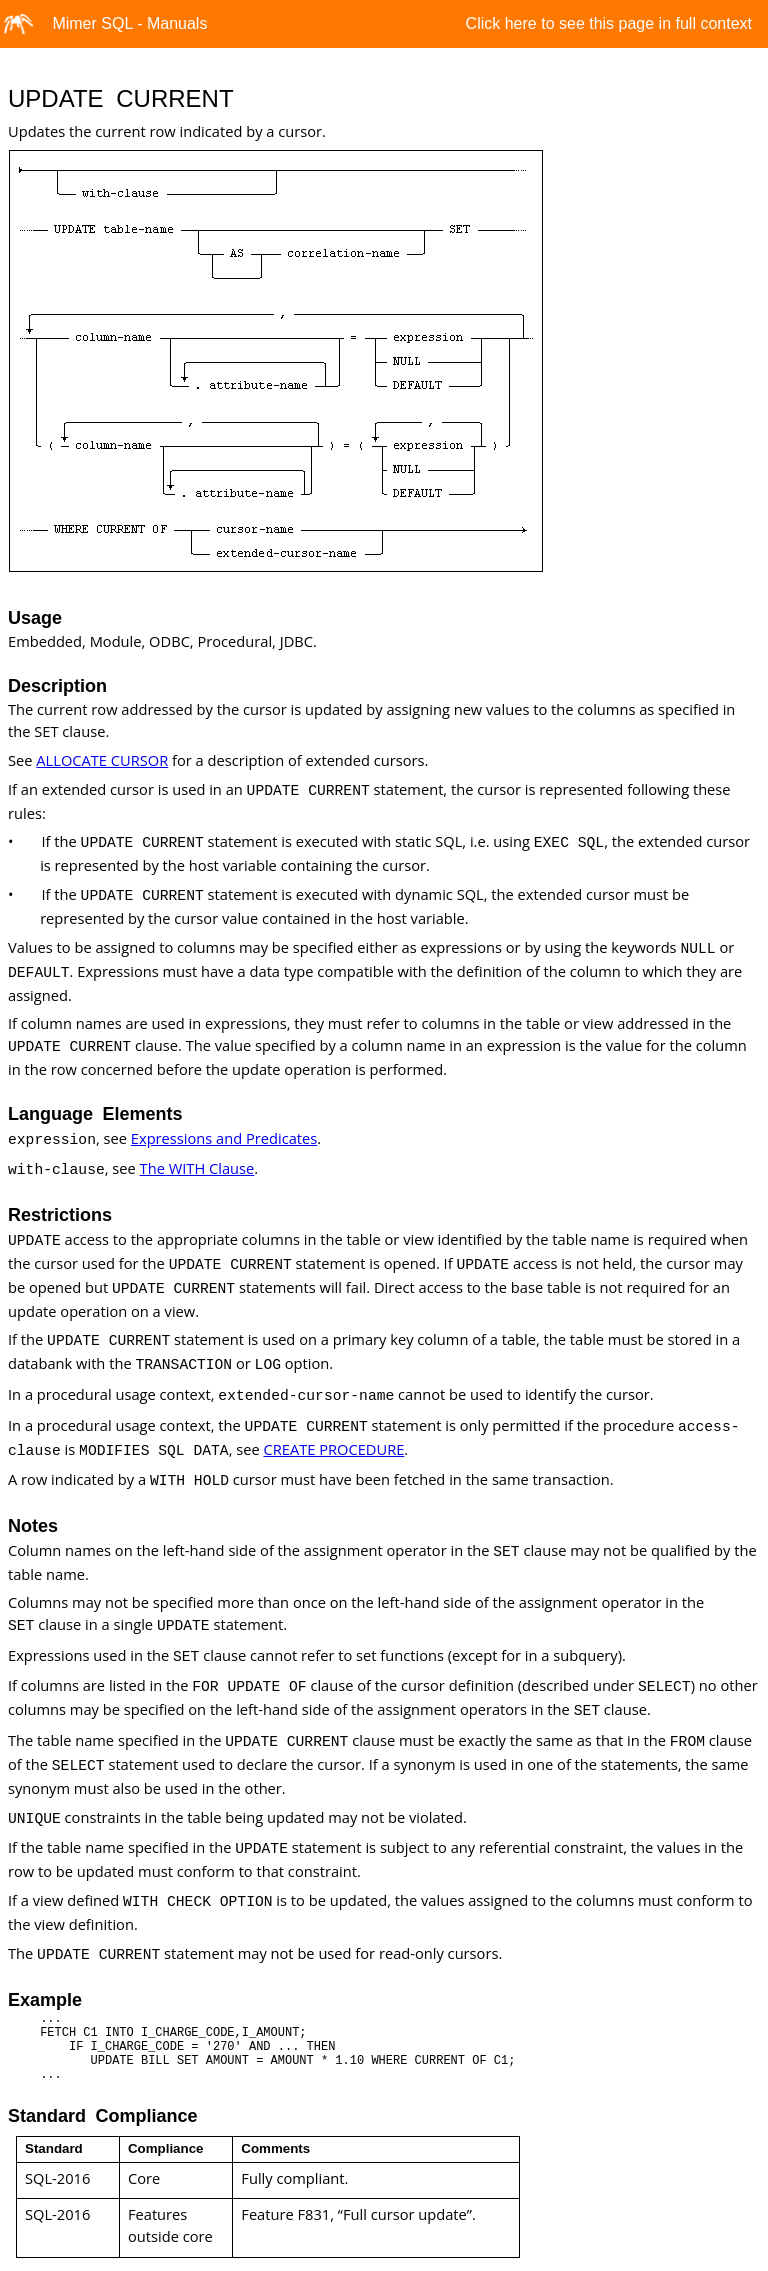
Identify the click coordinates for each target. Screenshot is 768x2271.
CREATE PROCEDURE (333, 1449)
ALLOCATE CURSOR (102, 760)
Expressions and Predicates (224, 1138)
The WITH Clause (197, 1168)
